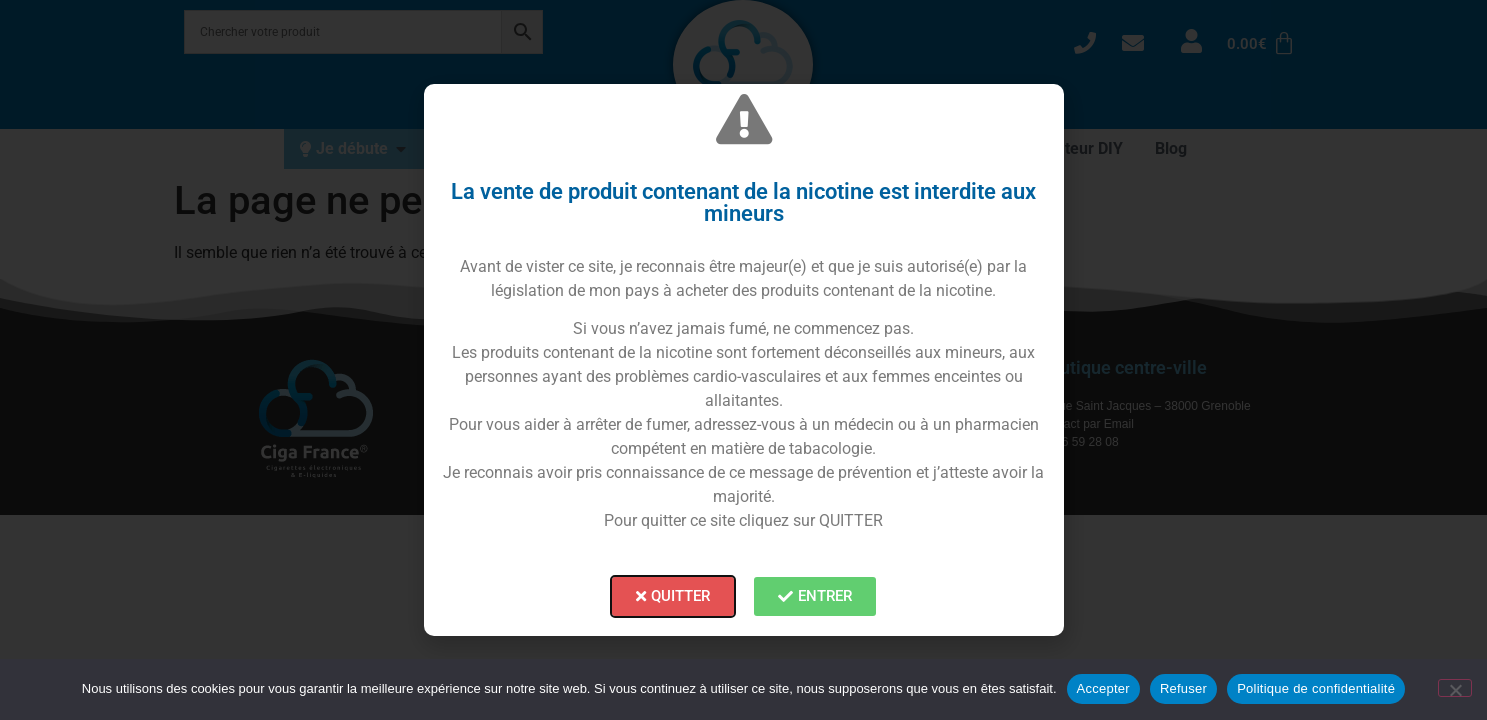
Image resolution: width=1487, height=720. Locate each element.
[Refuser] (1455, 688)
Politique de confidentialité (1316, 688)
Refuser (1183, 688)
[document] (743, 360)
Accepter (1103, 688)
